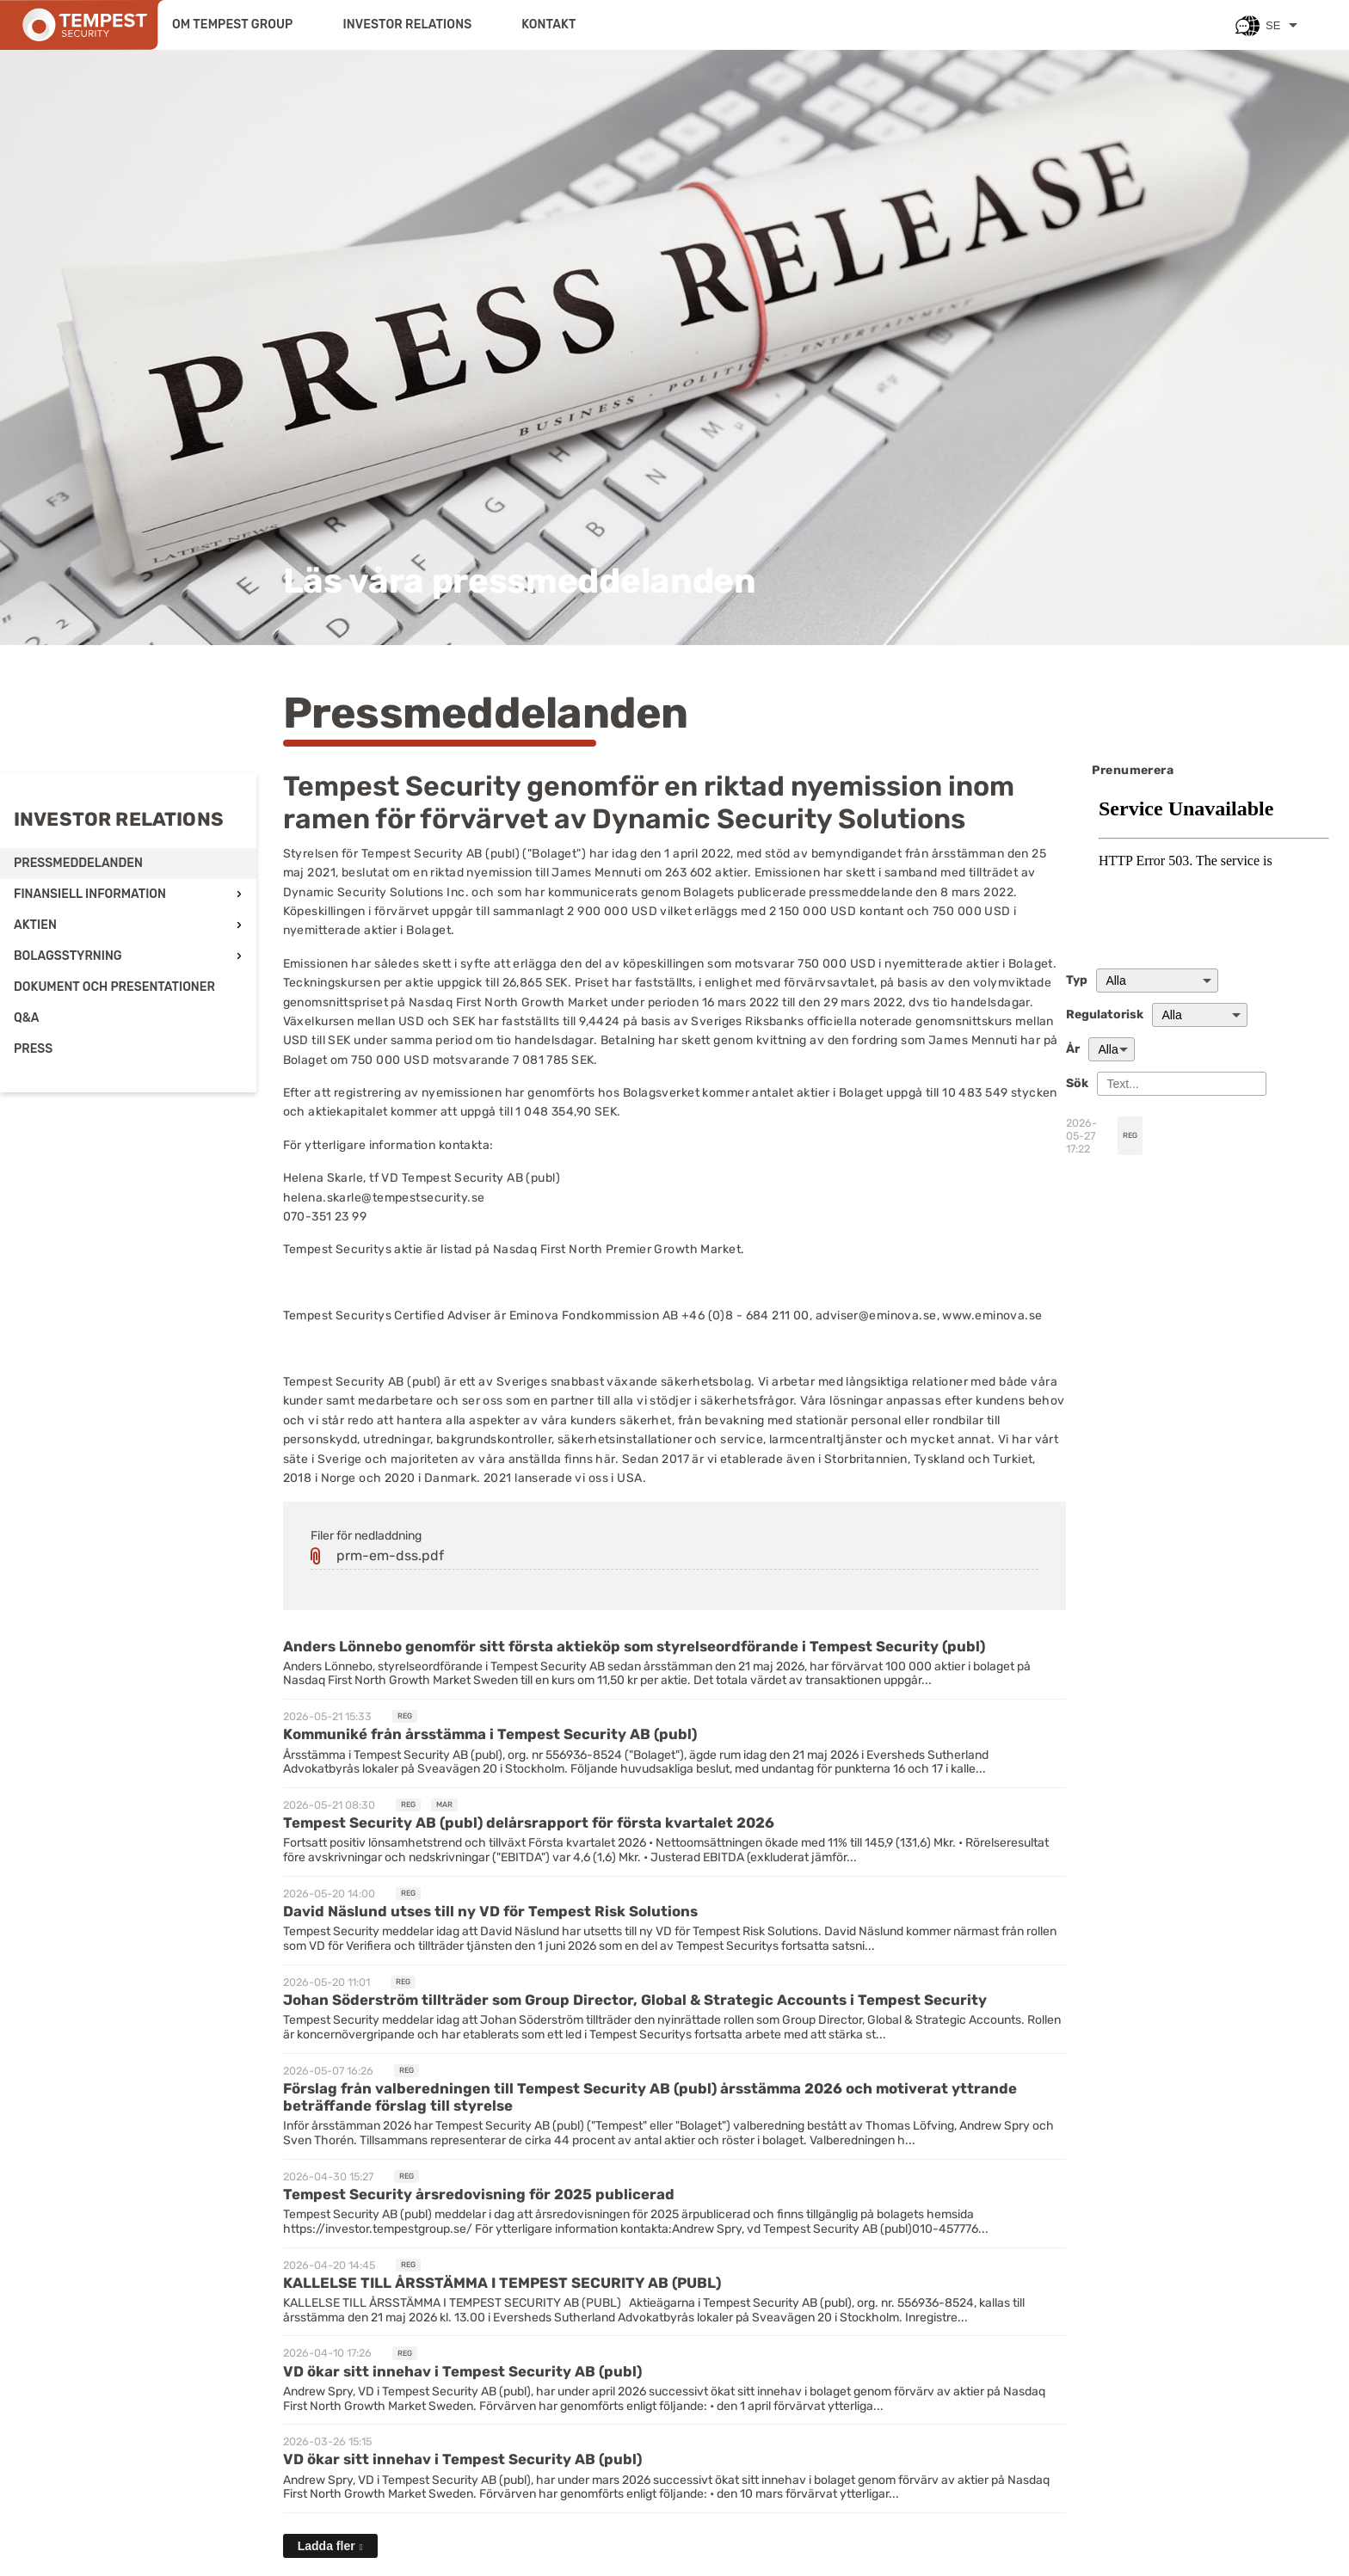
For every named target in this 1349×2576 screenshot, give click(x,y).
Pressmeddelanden (78, 863)
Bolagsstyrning (68, 956)
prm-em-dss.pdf (390, 1555)
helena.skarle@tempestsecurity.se (384, 1197)
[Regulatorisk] (1199, 1015)
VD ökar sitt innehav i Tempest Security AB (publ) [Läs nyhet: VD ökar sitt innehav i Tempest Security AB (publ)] (462, 2371)
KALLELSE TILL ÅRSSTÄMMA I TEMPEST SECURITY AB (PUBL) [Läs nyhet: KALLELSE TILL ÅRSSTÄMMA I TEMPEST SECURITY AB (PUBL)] (502, 2282)
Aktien (35, 925)
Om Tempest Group (232, 24)
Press (33, 1049)
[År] (1111, 1049)
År (1073, 1049)
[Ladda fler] (330, 2546)
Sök (1077, 1084)
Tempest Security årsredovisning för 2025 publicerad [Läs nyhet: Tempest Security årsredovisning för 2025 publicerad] (478, 2194)
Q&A (27, 1018)
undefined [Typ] (1157, 980)
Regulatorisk (1104, 1015)
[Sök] (1181, 1084)
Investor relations (406, 24)
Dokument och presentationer (114, 987)
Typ (1076, 980)
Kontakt (548, 24)
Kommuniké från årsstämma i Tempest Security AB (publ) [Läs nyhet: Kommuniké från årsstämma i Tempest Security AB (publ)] (490, 1734)
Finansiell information (90, 894)
